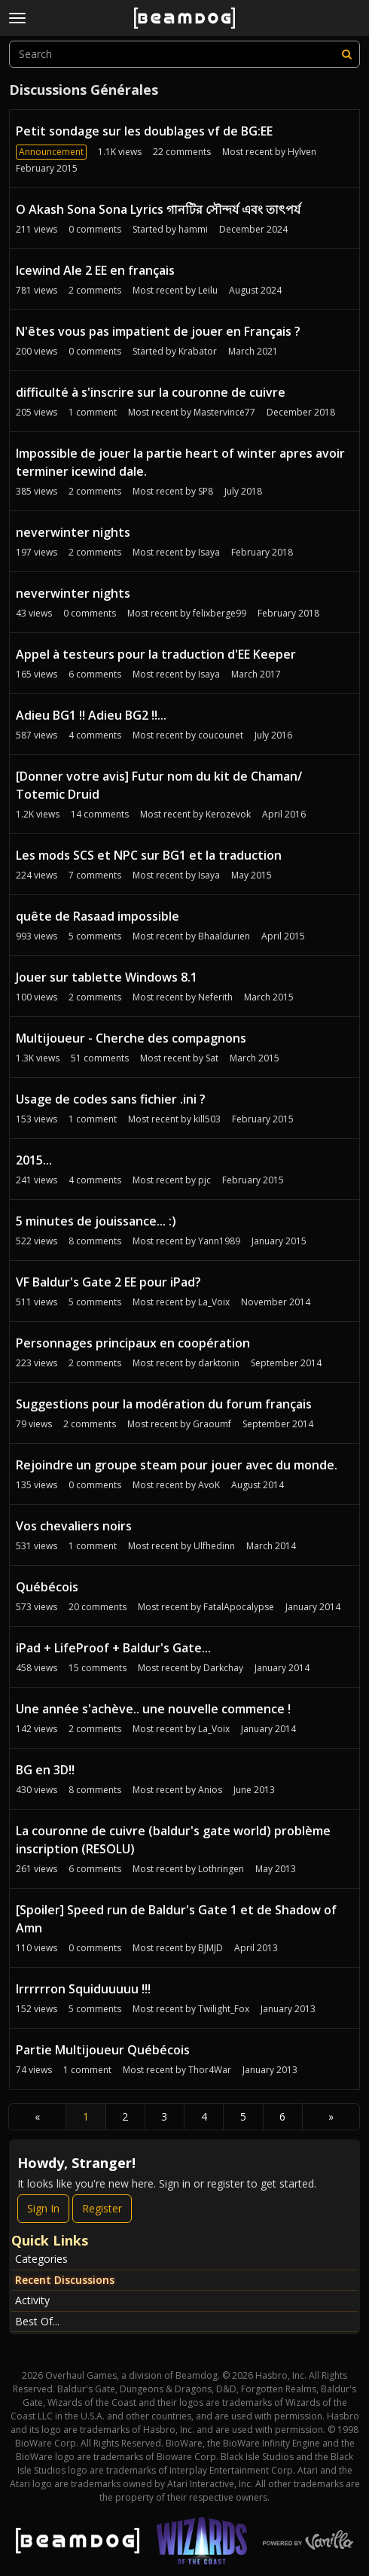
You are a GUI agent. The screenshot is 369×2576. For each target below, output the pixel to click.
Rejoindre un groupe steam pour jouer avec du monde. (176, 1465)
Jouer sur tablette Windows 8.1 (106, 977)
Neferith (215, 997)
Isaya (209, 552)
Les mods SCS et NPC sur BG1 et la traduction (149, 855)
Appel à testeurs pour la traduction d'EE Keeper (156, 654)
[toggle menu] (17, 18)
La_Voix (214, 1302)
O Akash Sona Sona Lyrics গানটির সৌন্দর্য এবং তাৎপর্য (158, 209)
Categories (41, 2259)
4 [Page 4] (204, 2116)
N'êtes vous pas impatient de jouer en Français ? (158, 331)
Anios (210, 1789)
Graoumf (212, 1423)
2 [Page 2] (125, 2116)
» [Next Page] (331, 2116)
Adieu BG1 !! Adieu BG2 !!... (91, 715)
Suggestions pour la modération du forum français (164, 1404)
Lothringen (221, 1868)
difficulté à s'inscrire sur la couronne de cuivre (150, 392)
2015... (34, 1160)
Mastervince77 (224, 412)
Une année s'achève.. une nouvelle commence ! (153, 1709)
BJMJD (210, 1947)
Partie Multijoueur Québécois (103, 2050)
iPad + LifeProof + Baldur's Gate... (113, 1648)
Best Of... (37, 2321)
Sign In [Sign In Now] (43, 2208)
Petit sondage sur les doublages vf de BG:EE (144, 131)
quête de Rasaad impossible (97, 916)
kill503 (207, 1119)
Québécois (47, 1587)
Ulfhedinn (214, 1545)
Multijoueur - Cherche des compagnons (131, 1038)
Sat (212, 1058)
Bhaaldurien (224, 936)
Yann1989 (219, 1241)
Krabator (197, 351)
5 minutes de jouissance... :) (96, 1221)
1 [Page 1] (86, 2116)
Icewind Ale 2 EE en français (95, 270)
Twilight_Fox (223, 2008)
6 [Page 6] (282, 2116)
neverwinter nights (73, 532)
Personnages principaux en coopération (133, 1343)
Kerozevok (228, 814)
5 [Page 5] (243, 2116)
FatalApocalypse (238, 1606)
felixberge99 (219, 613)
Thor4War (209, 2069)
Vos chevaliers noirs (74, 1526)
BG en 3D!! (45, 1769)
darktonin (218, 1363)
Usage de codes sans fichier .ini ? (111, 1099)
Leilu (208, 290)
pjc (204, 1180)
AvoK (209, 1484)
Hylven (302, 151)
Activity (32, 2300)
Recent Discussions (64, 2280)
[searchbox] (184, 54)
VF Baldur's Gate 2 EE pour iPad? (108, 1282)
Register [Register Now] (102, 2208)
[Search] (346, 54)
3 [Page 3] (164, 2116)
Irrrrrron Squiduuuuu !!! (83, 1989)
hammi (193, 229)
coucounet (220, 735)
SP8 (205, 491)
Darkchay (223, 1667)
